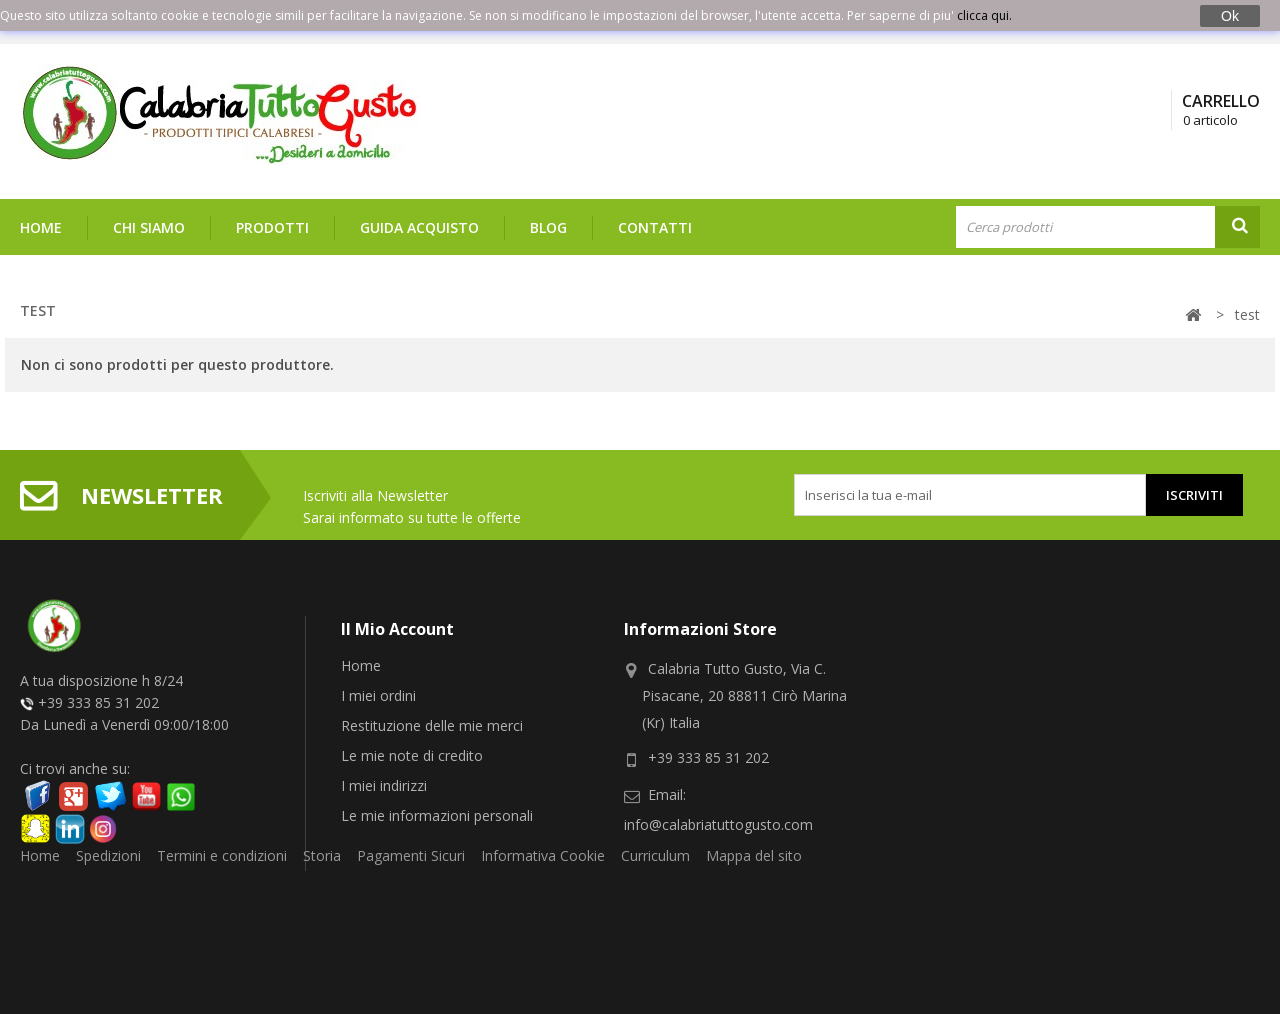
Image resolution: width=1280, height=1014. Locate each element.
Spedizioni (108, 891)
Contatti (655, 227)
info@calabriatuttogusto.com (718, 824)
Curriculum (655, 891)
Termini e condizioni (222, 891)
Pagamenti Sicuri (411, 891)
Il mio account (397, 629)
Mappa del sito (754, 891)
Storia (322, 891)
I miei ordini (378, 695)
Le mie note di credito (412, 755)
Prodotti (272, 227)
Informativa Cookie (543, 891)
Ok (1230, 16)
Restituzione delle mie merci (432, 725)
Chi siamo (149, 227)
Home (41, 227)
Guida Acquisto (419, 227)
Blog (548, 227)
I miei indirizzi (384, 785)
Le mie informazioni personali (437, 815)
